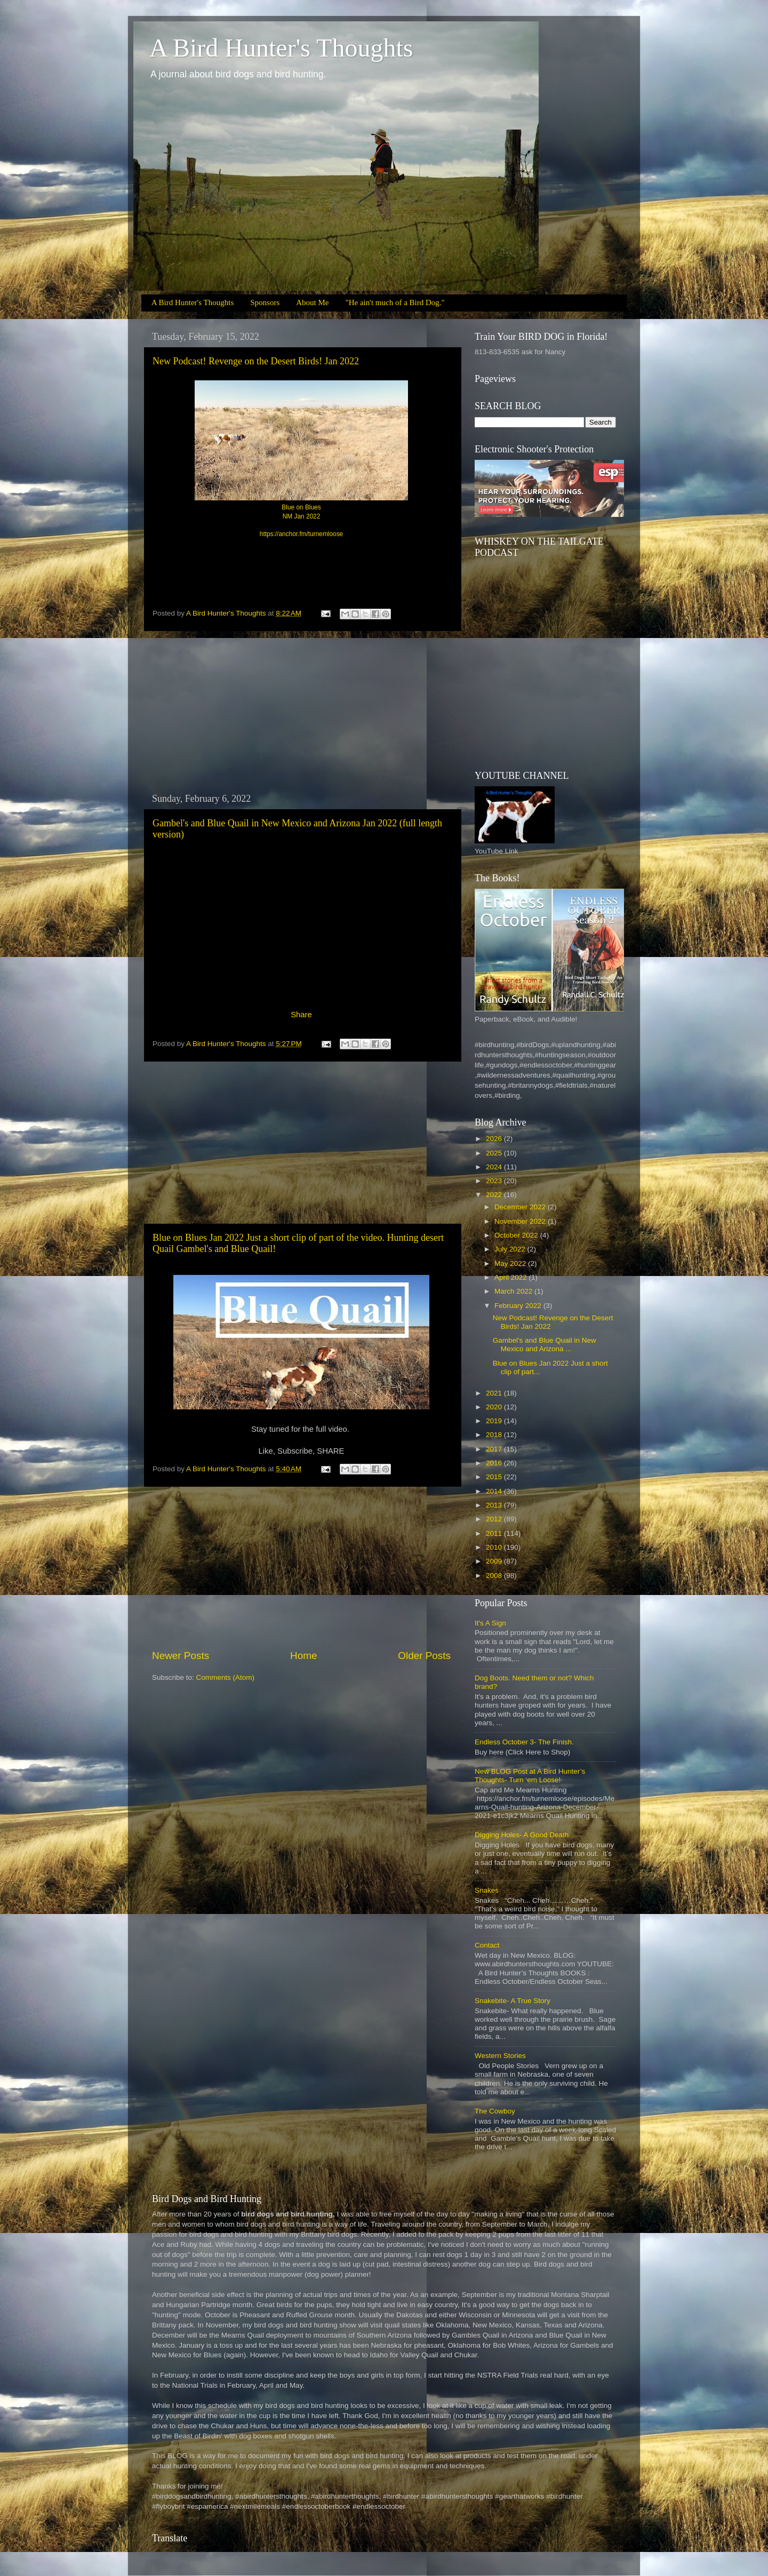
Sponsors (264, 302)
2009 (495, 1561)
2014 (495, 1491)
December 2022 (521, 1207)
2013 (495, 1505)
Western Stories (500, 2056)
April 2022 (511, 1277)
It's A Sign (490, 1623)
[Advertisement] (301, 712)
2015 (495, 1477)
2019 (495, 1421)
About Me (312, 302)
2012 (495, 1519)
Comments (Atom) (225, 1677)
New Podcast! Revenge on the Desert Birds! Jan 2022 (256, 361)
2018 (495, 1435)
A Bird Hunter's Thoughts (281, 48)
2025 (495, 1153)
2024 (495, 1167)
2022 (495, 1195)
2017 (495, 1449)
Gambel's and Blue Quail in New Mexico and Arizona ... (544, 1344)
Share (301, 1014)
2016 (495, 1463)
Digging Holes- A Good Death (522, 1835)
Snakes (487, 1890)
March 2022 (514, 1291)
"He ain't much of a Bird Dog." (395, 302)
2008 (495, 1576)
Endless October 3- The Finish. (524, 1742)
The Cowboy (495, 2111)
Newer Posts (180, 1655)
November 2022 (521, 1221)
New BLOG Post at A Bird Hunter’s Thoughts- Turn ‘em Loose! (530, 1775)
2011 (495, 1533)
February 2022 (518, 1306)
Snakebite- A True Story (512, 2001)
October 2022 (517, 1235)
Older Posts (424, 1655)
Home (303, 1655)
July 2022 (510, 1249)
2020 (495, 1407)
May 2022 (511, 1263)
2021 (495, 1393)
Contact (487, 1945)
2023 (495, 1181)
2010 (495, 1547)
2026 (495, 1139)
